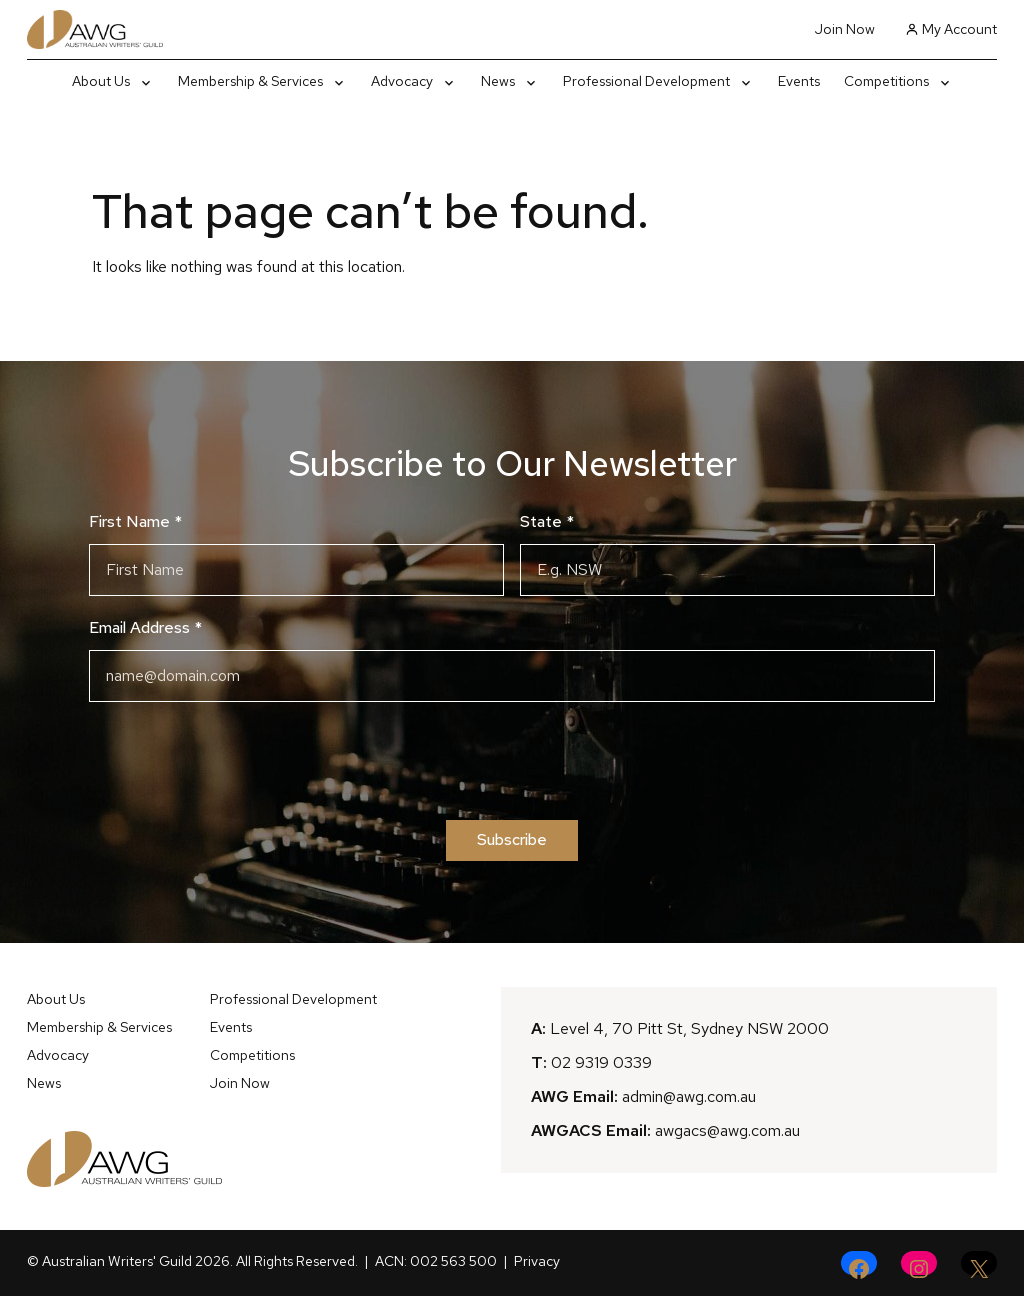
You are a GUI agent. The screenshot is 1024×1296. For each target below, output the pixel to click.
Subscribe (512, 839)
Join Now (845, 29)
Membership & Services (99, 1027)
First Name (135, 521)
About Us (56, 999)
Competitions (252, 1055)
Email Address (145, 627)
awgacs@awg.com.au (727, 1130)
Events (231, 1027)
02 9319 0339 (601, 1062)
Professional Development (293, 999)
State (547, 521)
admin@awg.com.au (689, 1096)
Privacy (537, 1261)
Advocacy (58, 1055)
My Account (951, 29)
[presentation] (512, 761)
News (44, 1083)
